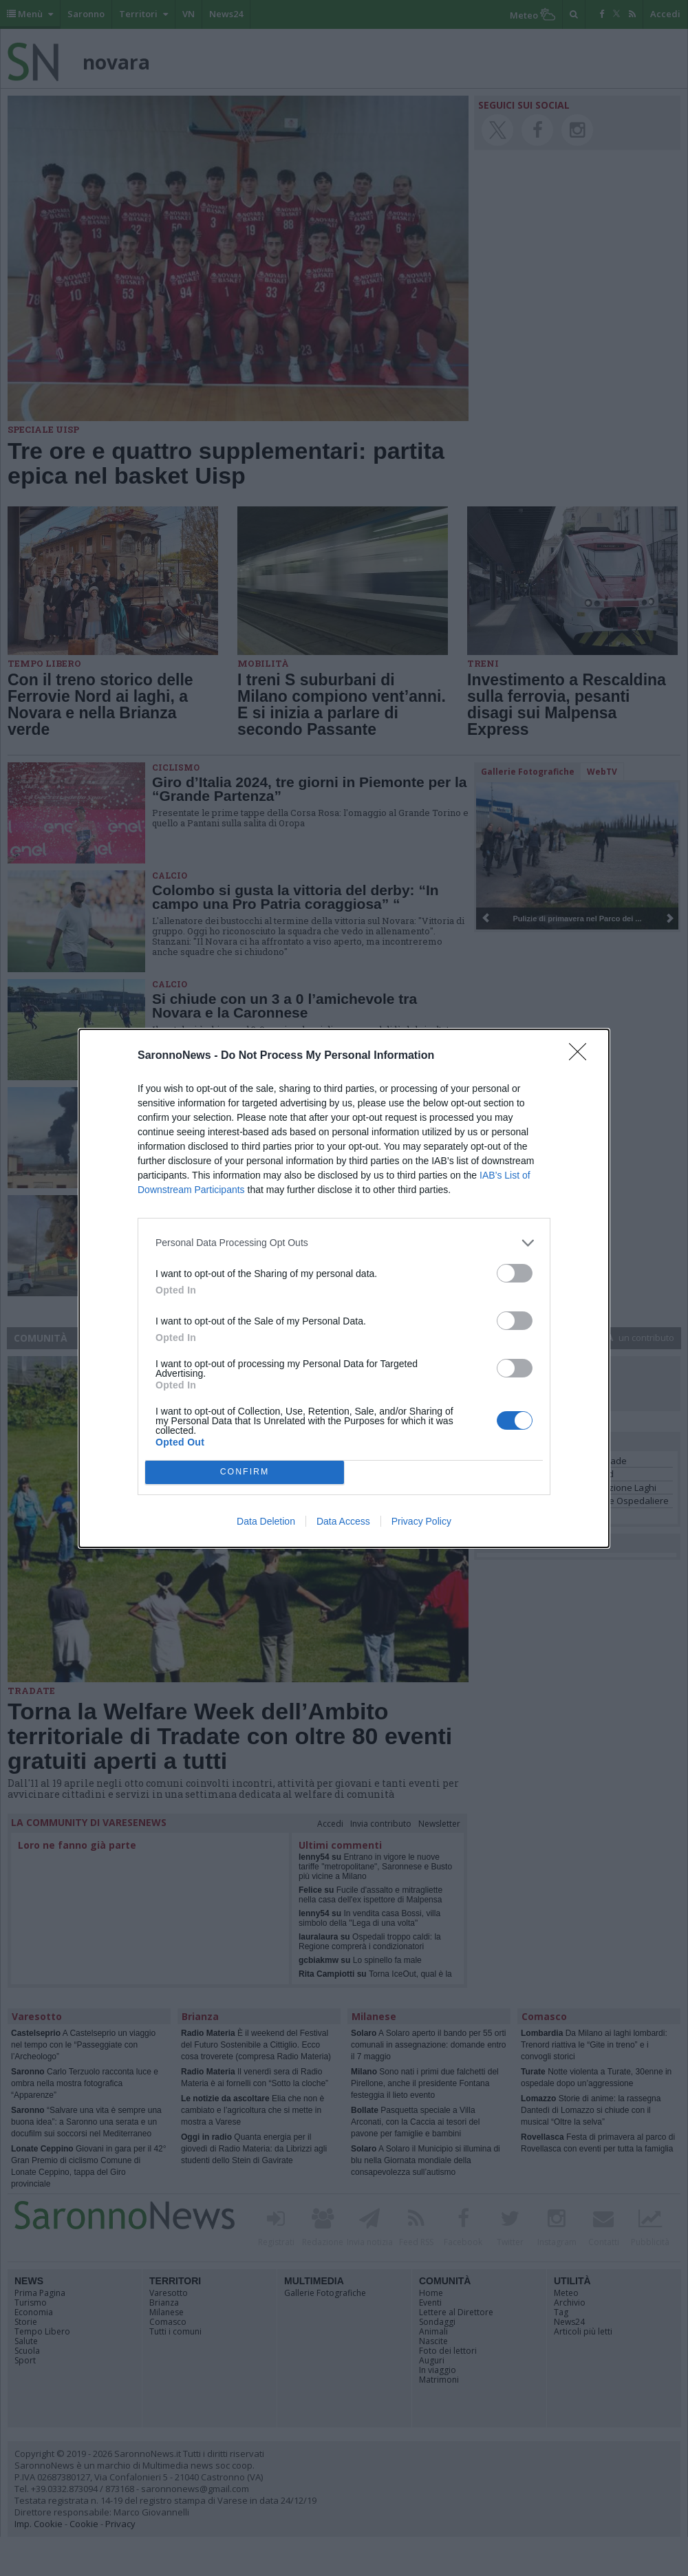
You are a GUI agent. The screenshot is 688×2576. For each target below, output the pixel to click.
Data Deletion (266, 1521)
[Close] (582, 1056)
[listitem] (344, 1243)
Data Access (343, 1521)
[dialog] (344, 1288)
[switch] (515, 1273)
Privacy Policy (421, 1521)
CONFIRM (244, 1472)
